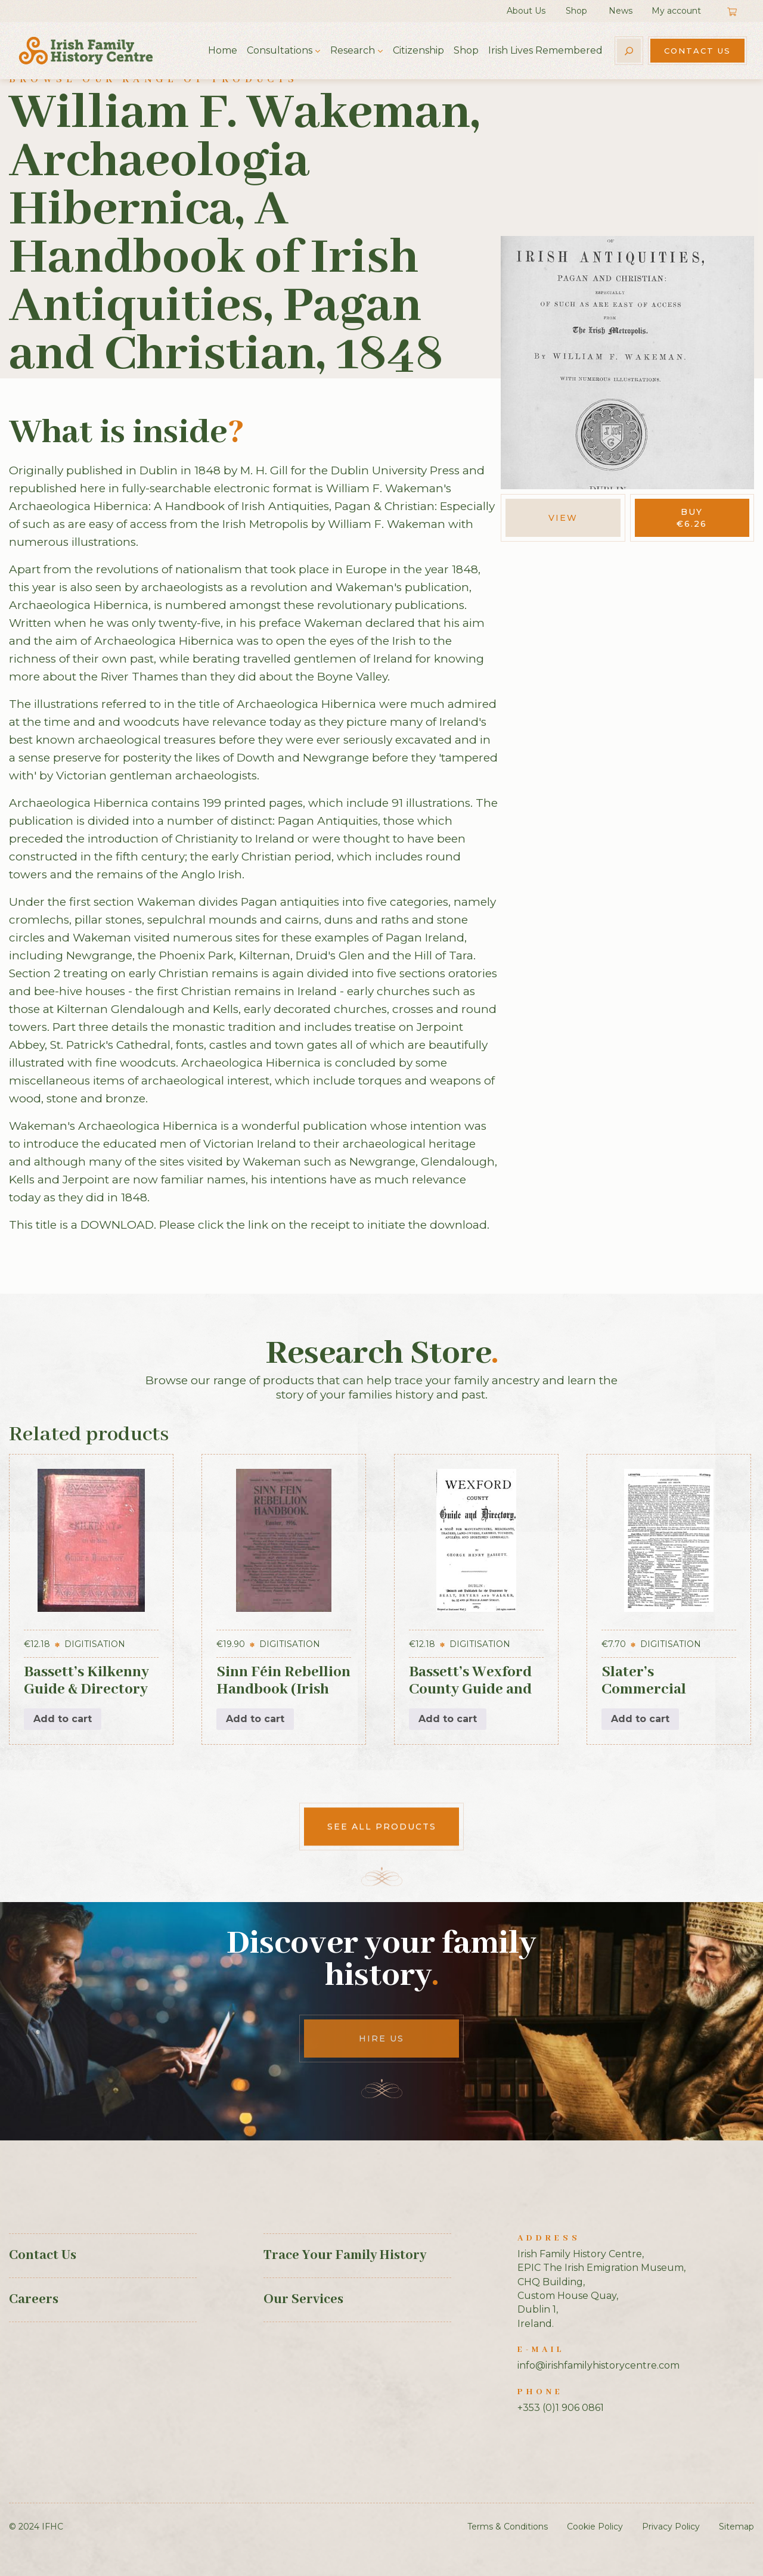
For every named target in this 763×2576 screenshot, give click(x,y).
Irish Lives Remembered (545, 50)
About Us (526, 10)
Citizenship (418, 50)
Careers (33, 2299)
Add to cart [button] (62, 1718)
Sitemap (736, 2526)
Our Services (303, 2299)
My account (676, 10)
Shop (576, 10)
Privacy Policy (671, 2526)
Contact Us (697, 50)
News (620, 10)
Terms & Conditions (507, 2526)
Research (352, 50)
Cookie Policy (595, 2526)
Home (222, 50)
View (563, 517)
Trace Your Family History (344, 2255)
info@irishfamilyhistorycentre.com (598, 2365)
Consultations (279, 50)
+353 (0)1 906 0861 (560, 2407)
